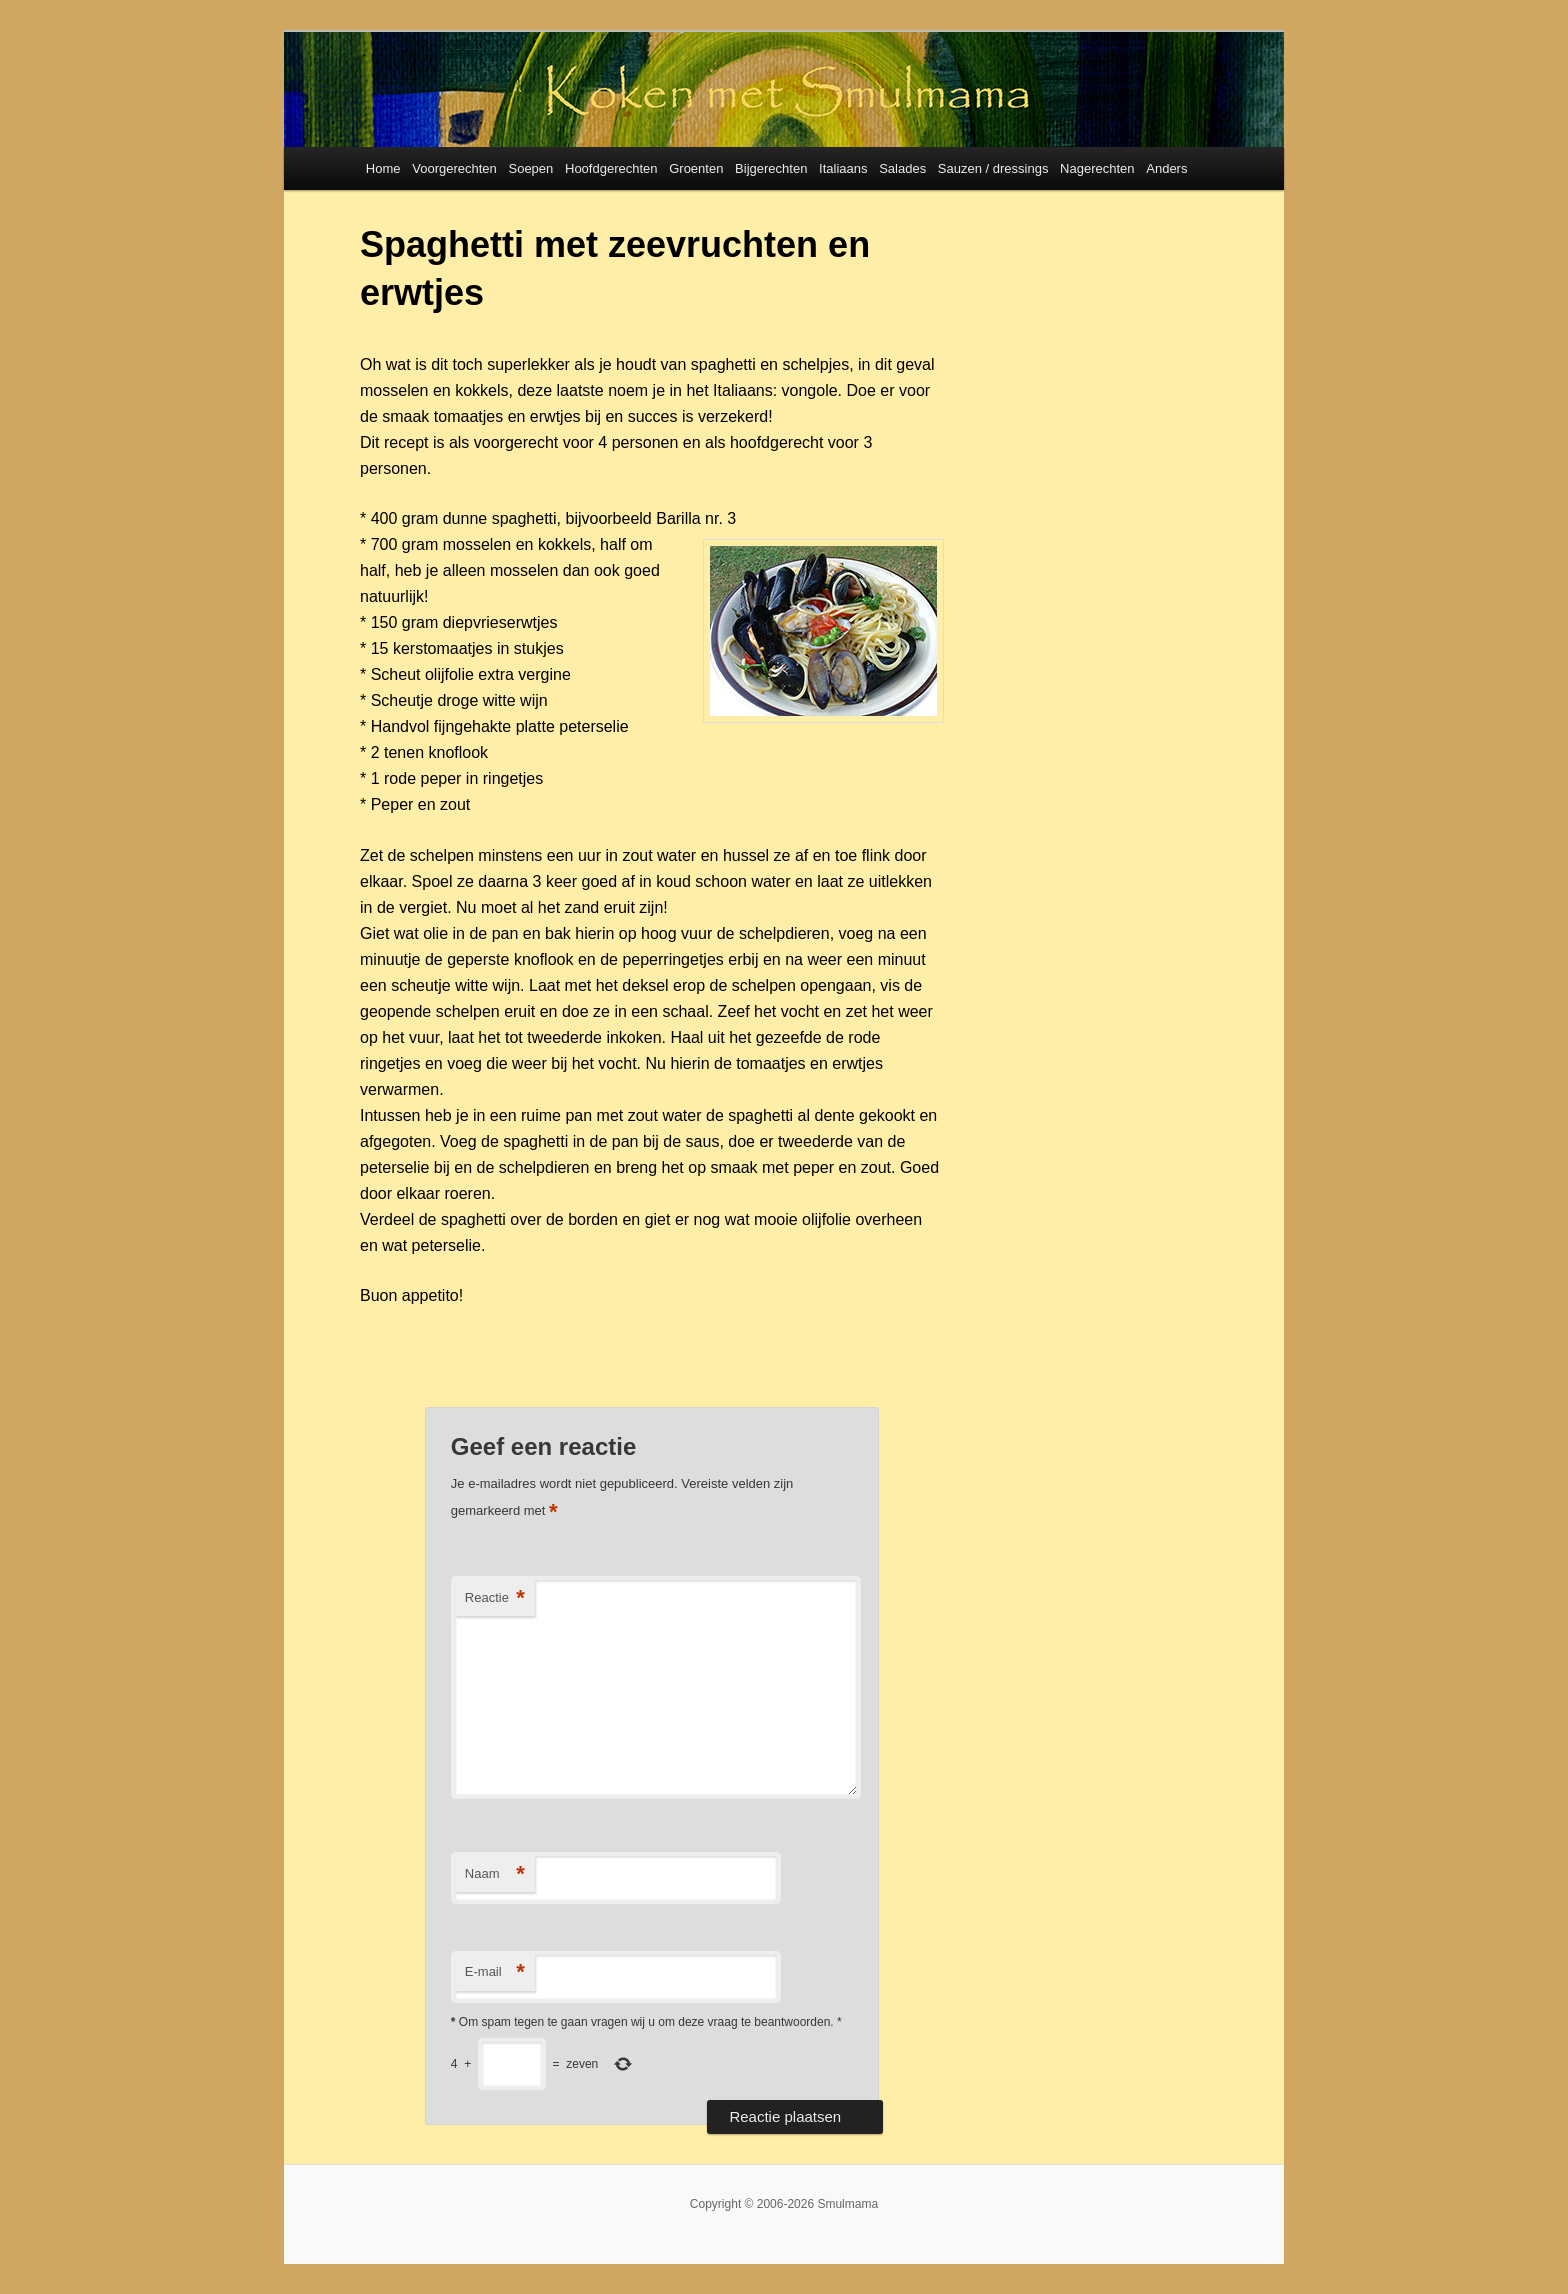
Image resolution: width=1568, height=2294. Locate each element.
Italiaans (843, 168)
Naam (495, 1874)
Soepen (530, 168)
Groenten (696, 168)
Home (383, 168)
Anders (1166, 168)
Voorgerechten (454, 168)
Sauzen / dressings (993, 168)
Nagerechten (1097, 168)
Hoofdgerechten (611, 168)
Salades (902, 168)
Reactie (495, 1598)
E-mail (495, 1972)
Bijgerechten (771, 168)
